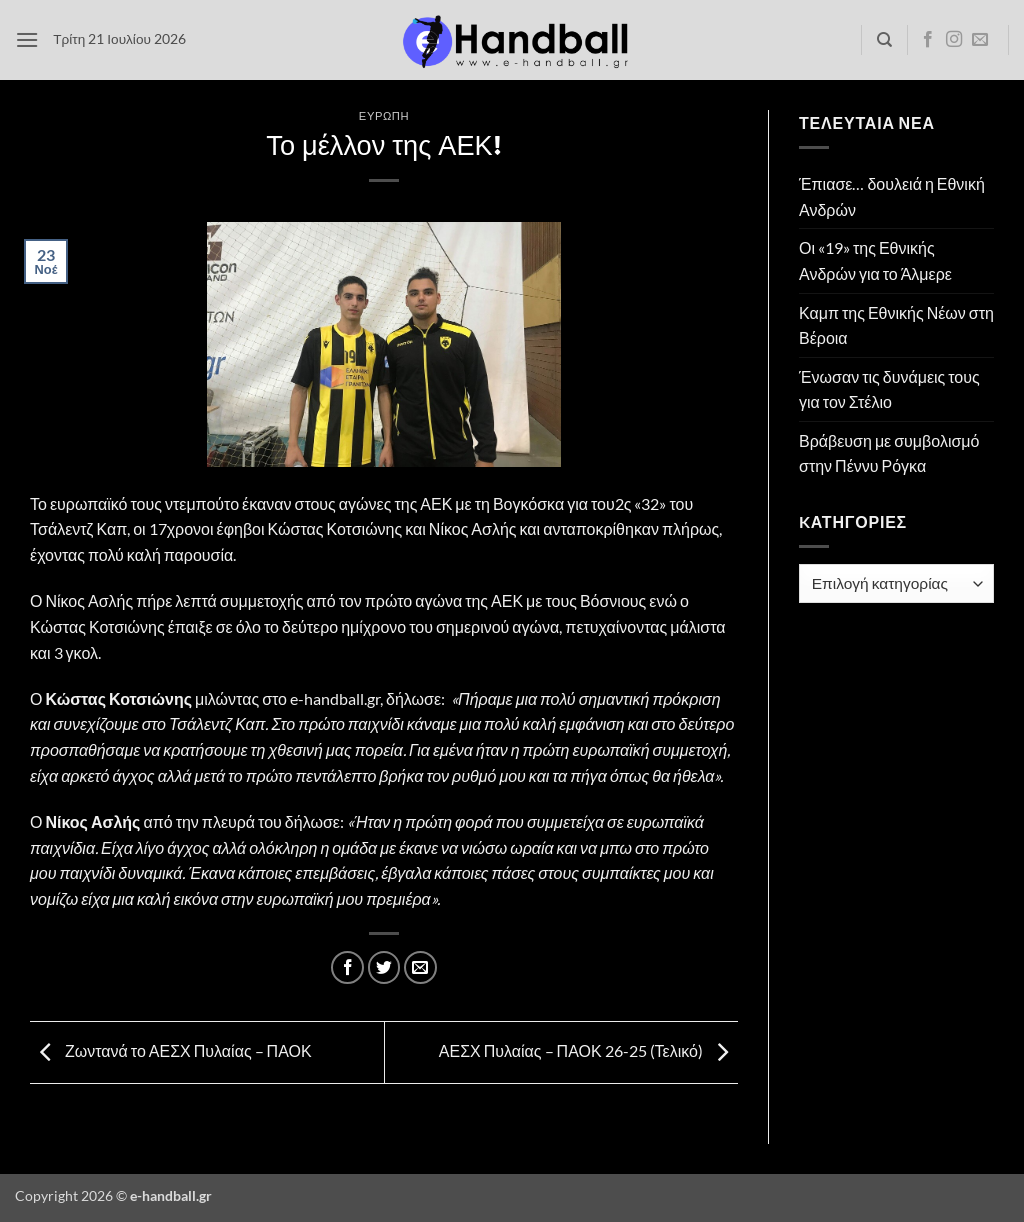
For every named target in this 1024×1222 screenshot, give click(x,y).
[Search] (884, 40)
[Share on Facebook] (347, 967)
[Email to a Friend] (420, 967)
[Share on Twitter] (384, 967)
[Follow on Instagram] (954, 40)
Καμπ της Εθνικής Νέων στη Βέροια (896, 325)
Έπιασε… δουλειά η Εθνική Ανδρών (892, 196)
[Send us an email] (980, 40)
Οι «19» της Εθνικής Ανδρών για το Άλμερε (875, 260)
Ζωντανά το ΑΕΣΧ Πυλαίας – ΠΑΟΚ (171, 1050)
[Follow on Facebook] (928, 40)
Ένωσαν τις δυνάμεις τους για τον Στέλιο (889, 389)
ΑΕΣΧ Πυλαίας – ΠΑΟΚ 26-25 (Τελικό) (588, 1050)
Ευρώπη (384, 115)
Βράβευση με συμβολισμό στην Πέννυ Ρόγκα (889, 453)
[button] (27, 39)
